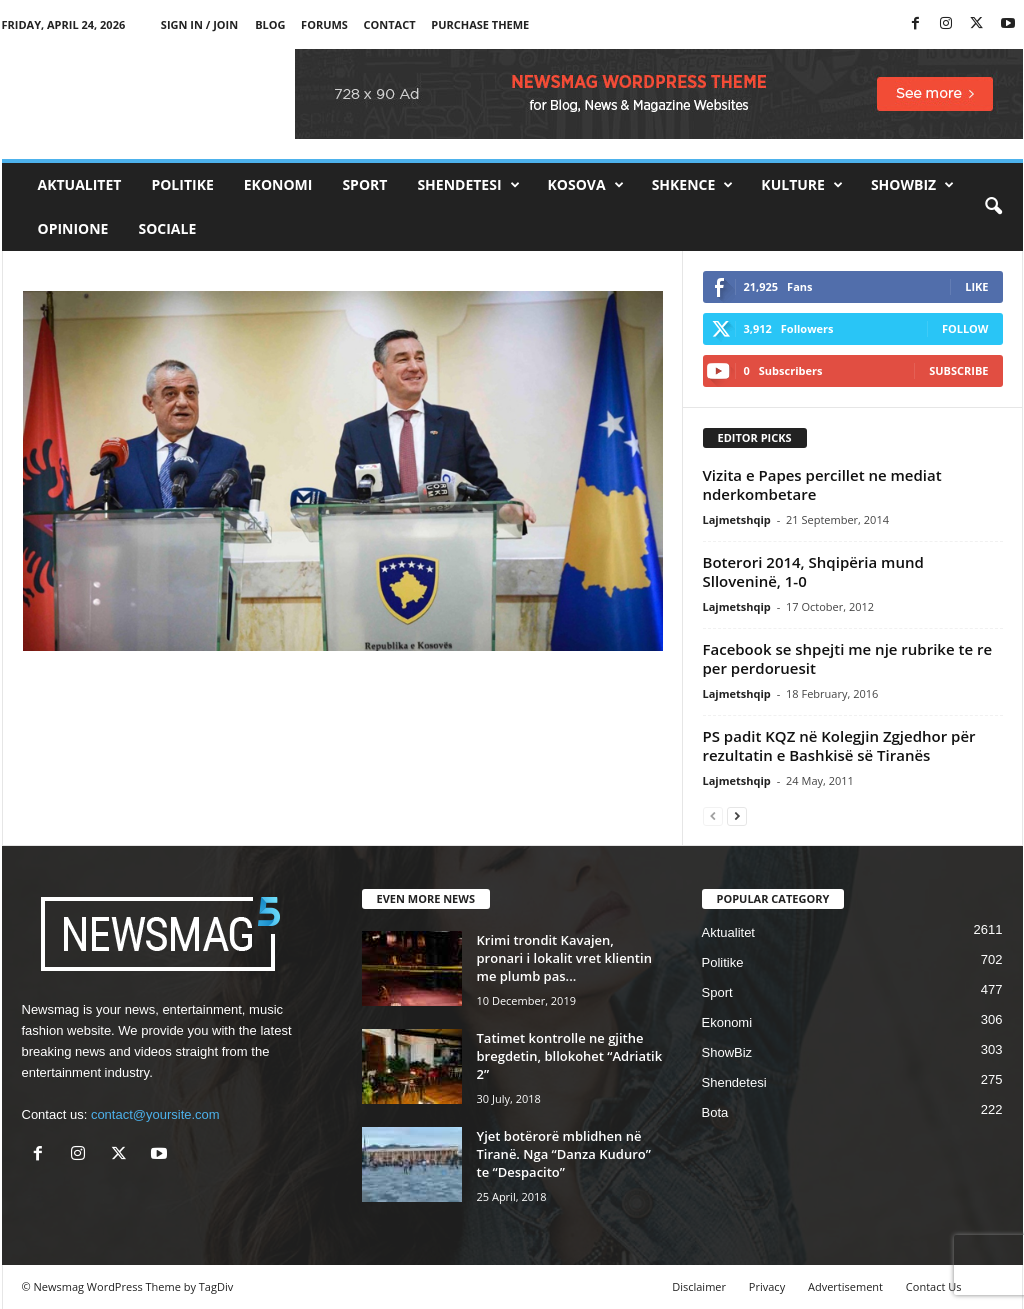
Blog (270, 24)
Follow (965, 328)
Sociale (167, 228)
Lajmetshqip (737, 519)
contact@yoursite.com (155, 1114)
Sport (364, 184)
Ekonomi (278, 184)
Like (976, 286)
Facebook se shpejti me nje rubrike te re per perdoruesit (848, 658)
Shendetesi (468, 185)
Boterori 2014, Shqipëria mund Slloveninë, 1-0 (813, 571)
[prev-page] (713, 815)
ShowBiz (912, 185)
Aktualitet (80, 184)
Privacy (767, 1286)
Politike (182, 184)
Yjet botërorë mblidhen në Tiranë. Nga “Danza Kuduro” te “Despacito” (564, 1154)
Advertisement (845, 1286)
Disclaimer (699, 1286)
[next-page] (737, 815)
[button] (993, 207)
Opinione (73, 228)
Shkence (693, 185)
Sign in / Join (199, 24)
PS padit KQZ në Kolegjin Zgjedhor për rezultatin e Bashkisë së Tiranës (839, 745)
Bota (715, 1112)
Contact (390, 24)
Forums (324, 24)
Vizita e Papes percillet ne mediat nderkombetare (822, 484)
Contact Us (934, 1286)
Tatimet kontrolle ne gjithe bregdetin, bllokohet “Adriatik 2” (570, 1056)
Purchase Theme (480, 24)
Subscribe (958, 370)
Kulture (802, 185)
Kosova (586, 185)
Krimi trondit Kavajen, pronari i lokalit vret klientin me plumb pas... (564, 958)
